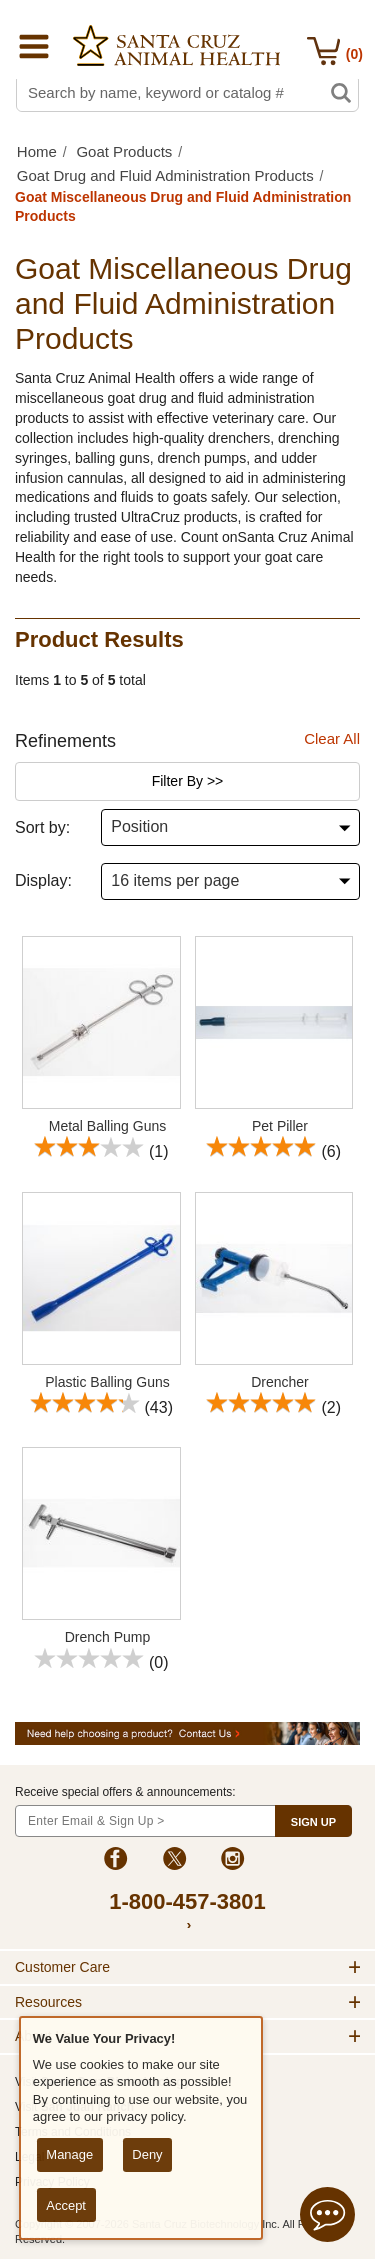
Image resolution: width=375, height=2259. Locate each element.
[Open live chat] (327, 2217)
